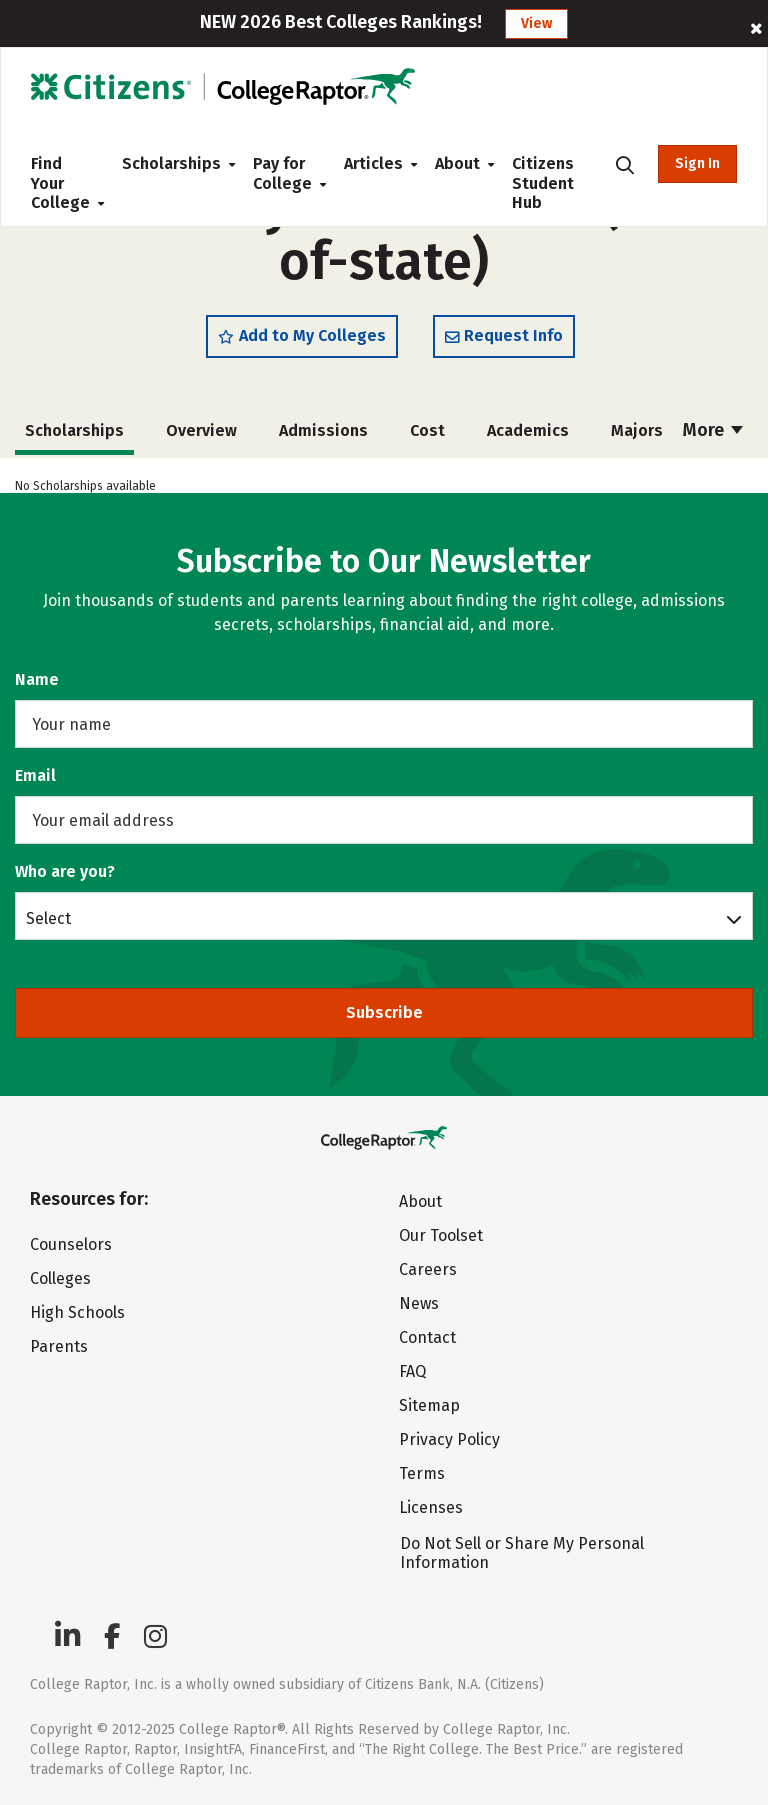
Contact (427, 1337)
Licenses (431, 1507)
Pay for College (282, 173)
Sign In (697, 163)
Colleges (60, 1278)
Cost (427, 430)
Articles (373, 163)
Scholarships (171, 163)
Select (48, 918)
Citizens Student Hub (543, 183)
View (536, 23)
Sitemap (429, 1405)
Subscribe (384, 1012)
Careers (428, 1269)
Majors (637, 430)
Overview (201, 430)
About (457, 163)
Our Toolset (441, 1235)
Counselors (71, 1244)
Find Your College (60, 183)
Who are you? (65, 871)
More (713, 430)
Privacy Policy (449, 1439)
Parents (59, 1346)
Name (37, 679)
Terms (422, 1473)
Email (35, 775)
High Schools (77, 1312)
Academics (528, 430)
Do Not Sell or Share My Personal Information (522, 1553)
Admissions (323, 430)
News (419, 1303)
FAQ (412, 1371)
